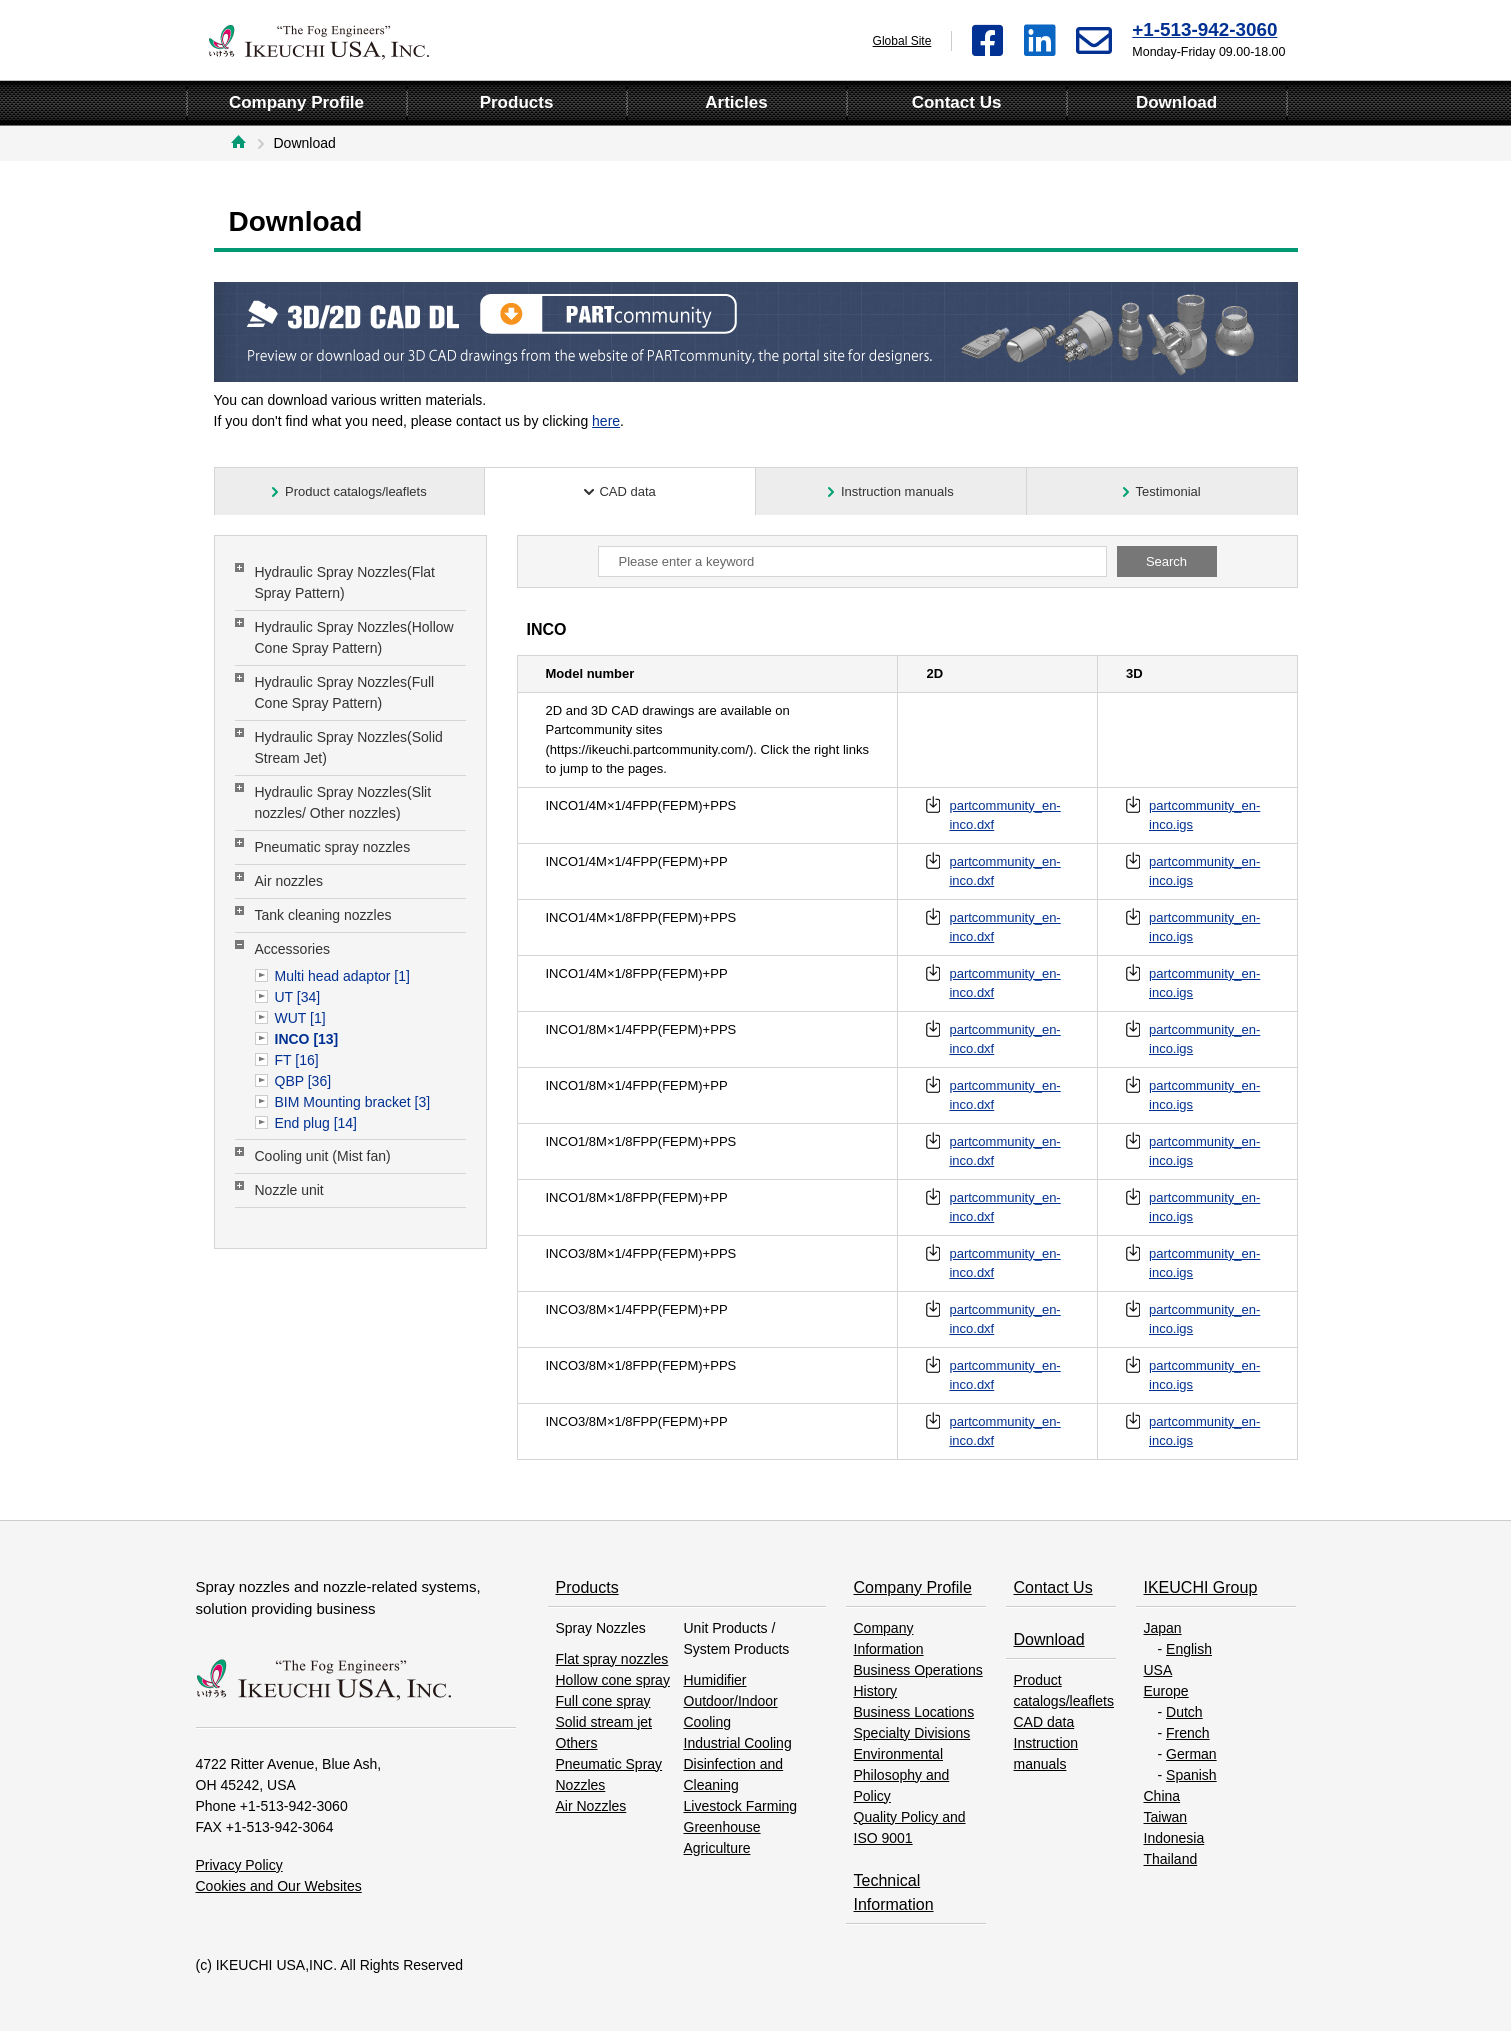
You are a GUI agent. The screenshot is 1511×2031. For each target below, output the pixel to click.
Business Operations (918, 1670)
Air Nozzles (591, 1806)
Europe (1166, 1691)
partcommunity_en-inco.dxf (1004, 815)
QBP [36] (303, 1081)
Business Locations (914, 1712)
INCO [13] (307, 1039)
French (1188, 1733)
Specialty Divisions (912, 1733)
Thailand (1171, 1859)
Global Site (902, 41)
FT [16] (297, 1060)
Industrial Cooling (738, 1743)
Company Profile (913, 1587)
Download (1049, 1639)
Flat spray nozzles (612, 1659)
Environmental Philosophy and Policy (902, 1775)
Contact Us (1053, 1587)
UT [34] (298, 997)
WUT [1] (300, 1018)
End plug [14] (316, 1123)
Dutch (1184, 1712)
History (876, 1691)
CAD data (1044, 1722)
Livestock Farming (741, 1806)
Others (577, 1743)
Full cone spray (603, 1701)
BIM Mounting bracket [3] (353, 1102)
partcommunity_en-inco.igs (1204, 815)
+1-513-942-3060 (1204, 29)
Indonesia (1174, 1838)
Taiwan (1166, 1817)
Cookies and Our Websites (279, 1886)
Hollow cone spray (613, 1680)
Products (587, 1587)
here (606, 421)
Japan (1163, 1628)
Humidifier (715, 1680)
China (1162, 1796)
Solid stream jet (604, 1722)
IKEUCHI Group (1201, 1587)
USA (1158, 1670)
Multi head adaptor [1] (342, 976)
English (1189, 1649)
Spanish (1191, 1775)
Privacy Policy (239, 1865)
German (1191, 1754)
